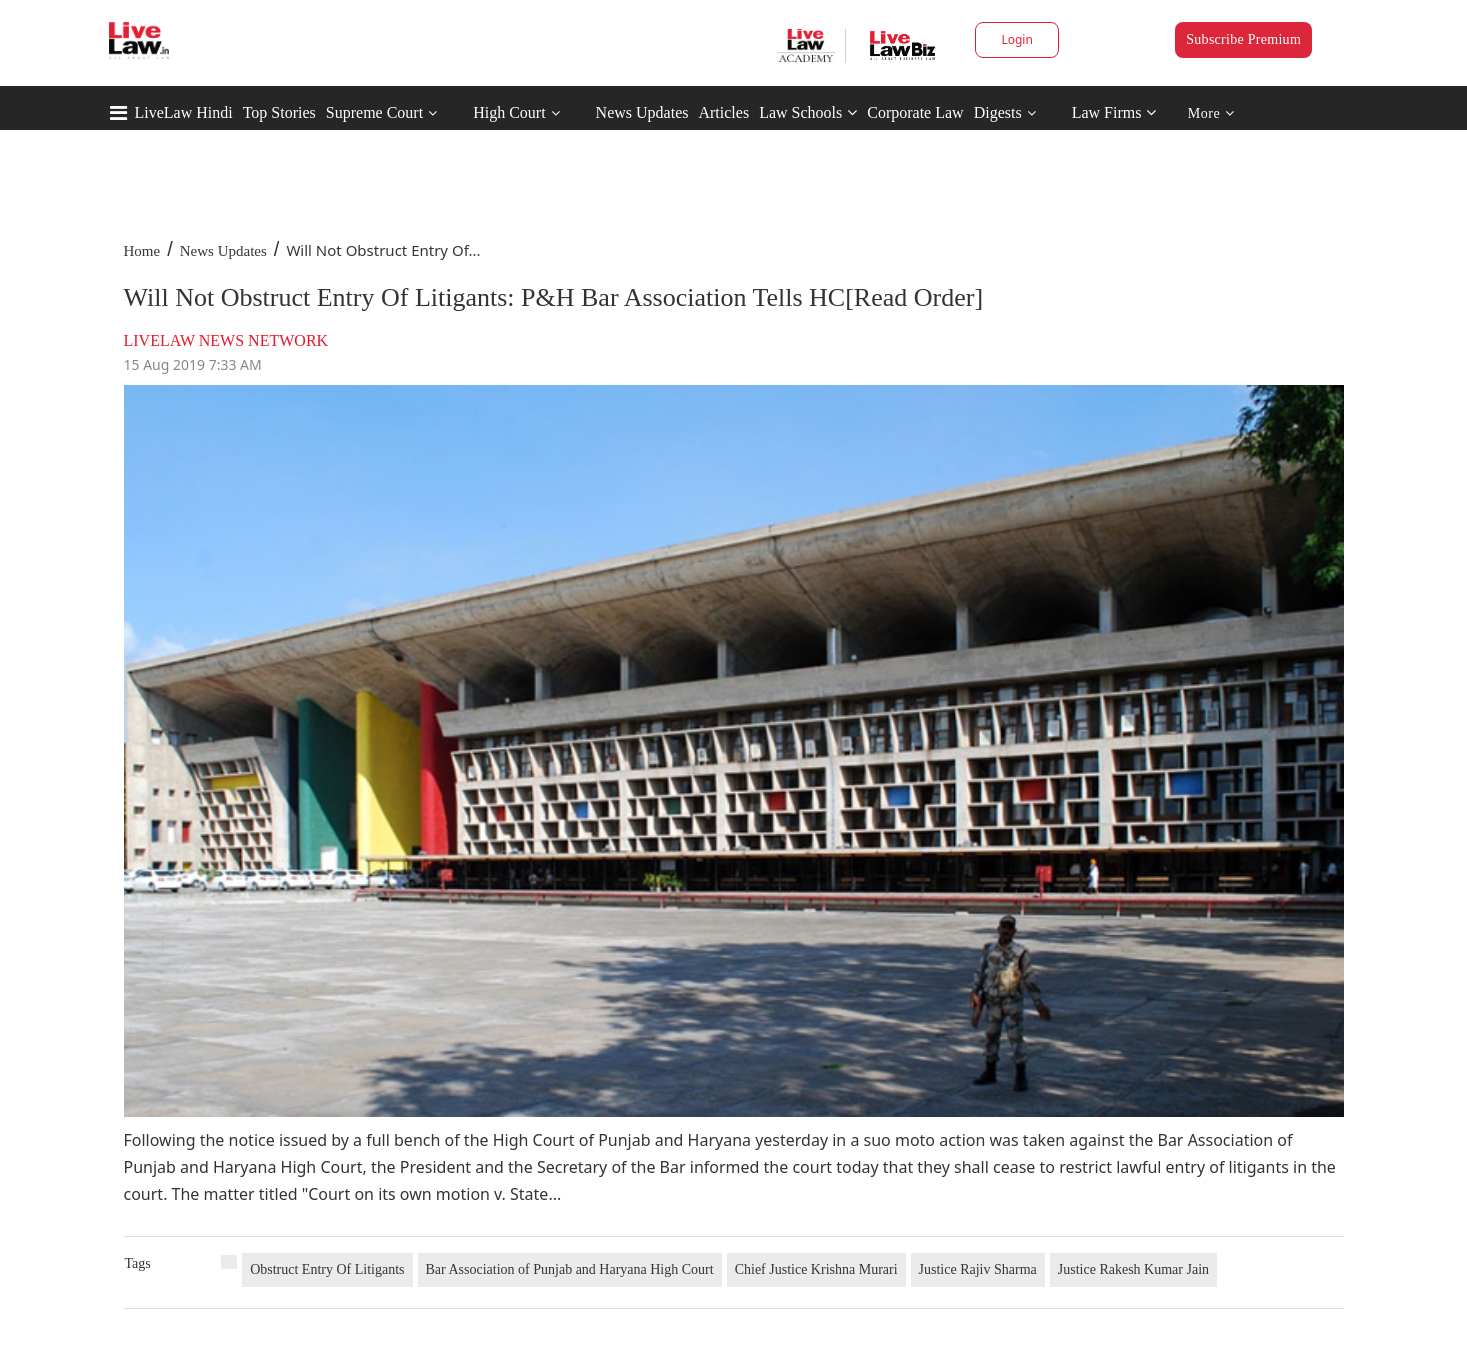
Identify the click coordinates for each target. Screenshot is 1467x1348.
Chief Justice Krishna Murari (816, 1269)
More (1211, 113)
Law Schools (808, 112)
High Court (509, 112)
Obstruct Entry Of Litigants (327, 1269)
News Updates (642, 112)
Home (142, 251)
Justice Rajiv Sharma (978, 1269)
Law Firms (1114, 112)
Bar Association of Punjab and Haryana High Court (570, 1269)
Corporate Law (915, 112)
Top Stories (279, 112)
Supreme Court (374, 112)
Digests (998, 112)
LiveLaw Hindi (184, 112)
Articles (723, 112)
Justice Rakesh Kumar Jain (1133, 1269)
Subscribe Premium (1243, 39)
